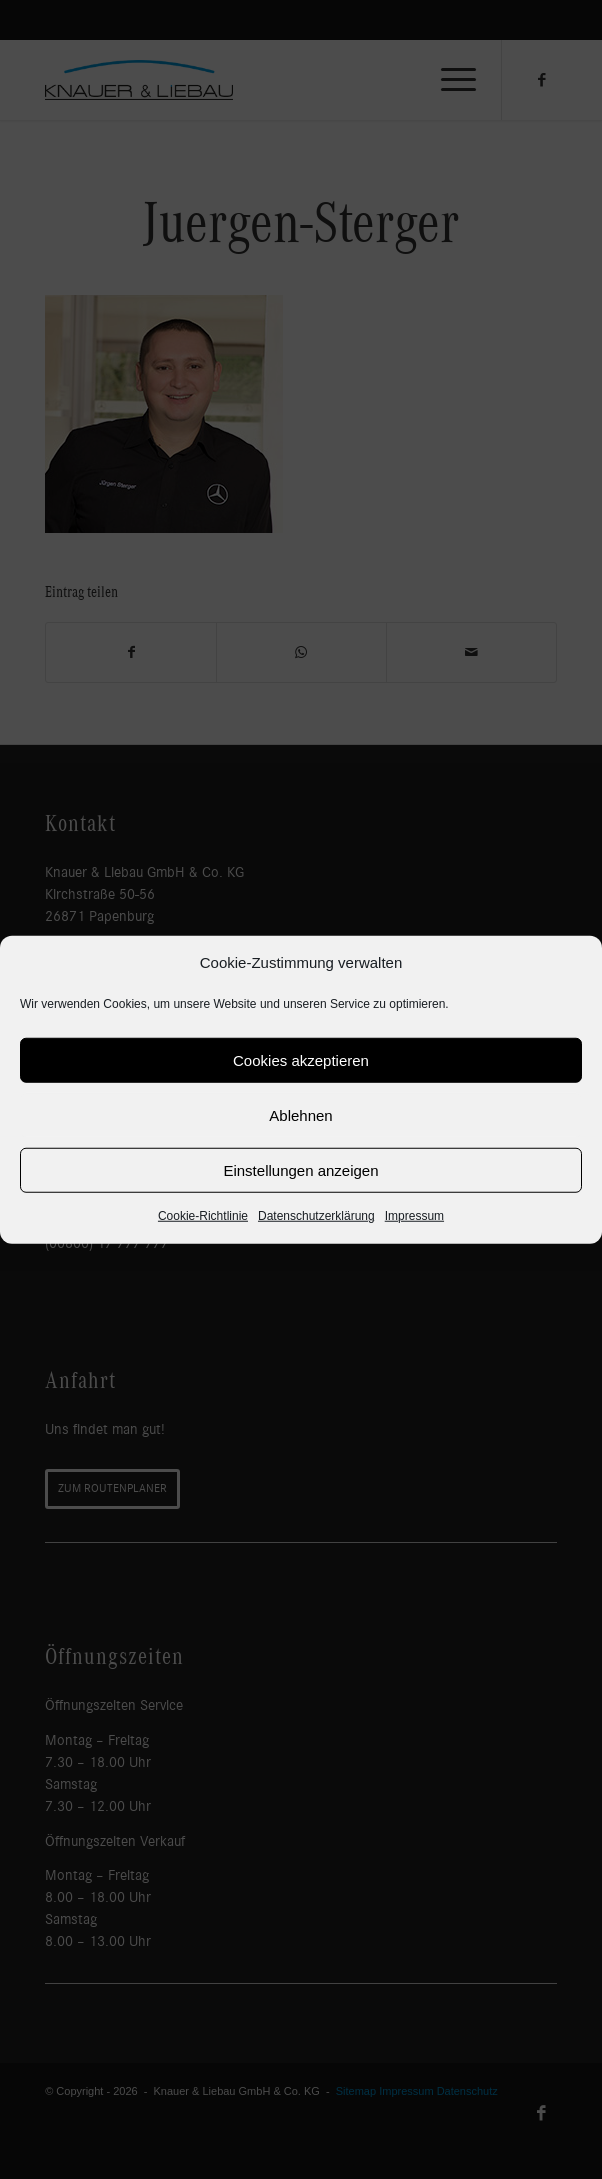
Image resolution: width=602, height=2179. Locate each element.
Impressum (414, 1216)
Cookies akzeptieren (301, 1060)
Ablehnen (300, 1115)
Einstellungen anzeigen (300, 1170)
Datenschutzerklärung (316, 1216)
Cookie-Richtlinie (203, 1216)
